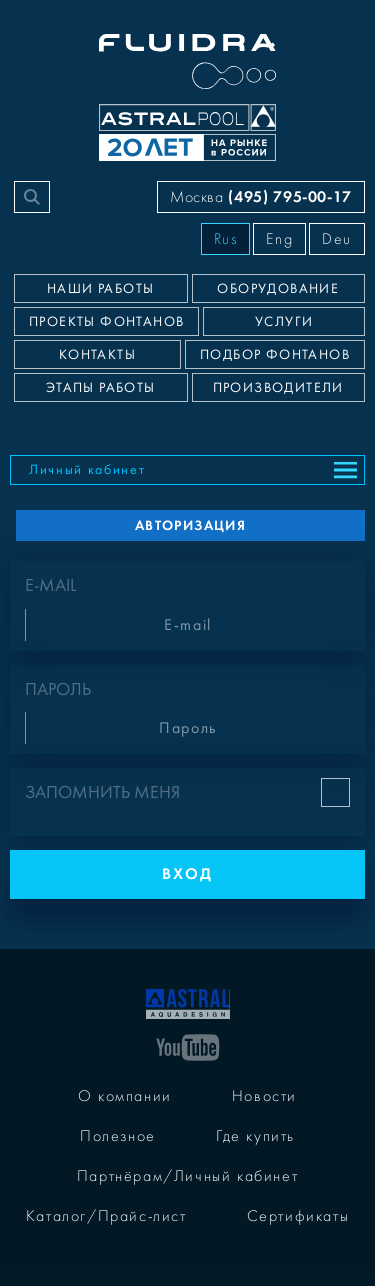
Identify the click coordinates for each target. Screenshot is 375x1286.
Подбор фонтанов (275, 355)
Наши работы (100, 289)
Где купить (255, 1136)
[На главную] (188, 1002)
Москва (261, 196)
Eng (279, 239)
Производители (278, 388)
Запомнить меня (102, 792)
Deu (337, 239)
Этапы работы (101, 388)
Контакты (97, 355)
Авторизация (190, 525)
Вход (187, 873)
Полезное (118, 1136)
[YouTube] (188, 1046)
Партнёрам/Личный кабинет (187, 1176)
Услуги (284, 322)
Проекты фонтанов (106, 322)
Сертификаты (298, 1216)
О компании (125, 1096)
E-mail (50, 585)
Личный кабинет (87, 470)
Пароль (58, 689)
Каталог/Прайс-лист (106, 1216)
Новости (264, 1096)
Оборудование (278, 289)
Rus (226, 239)
